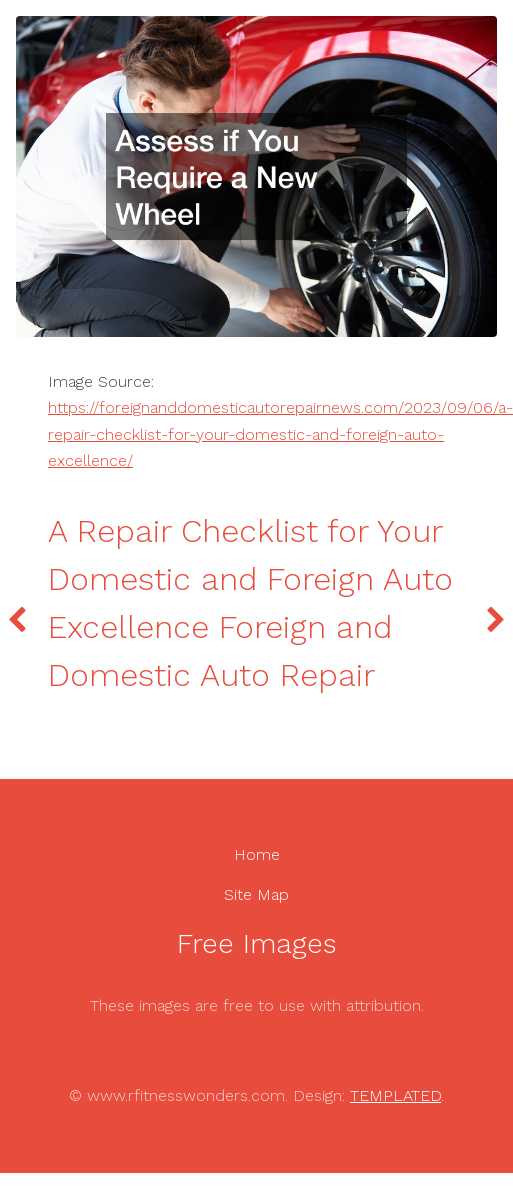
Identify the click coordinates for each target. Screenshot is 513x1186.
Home (257, 854)
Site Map (256, 894)
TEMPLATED (395, 1095)
